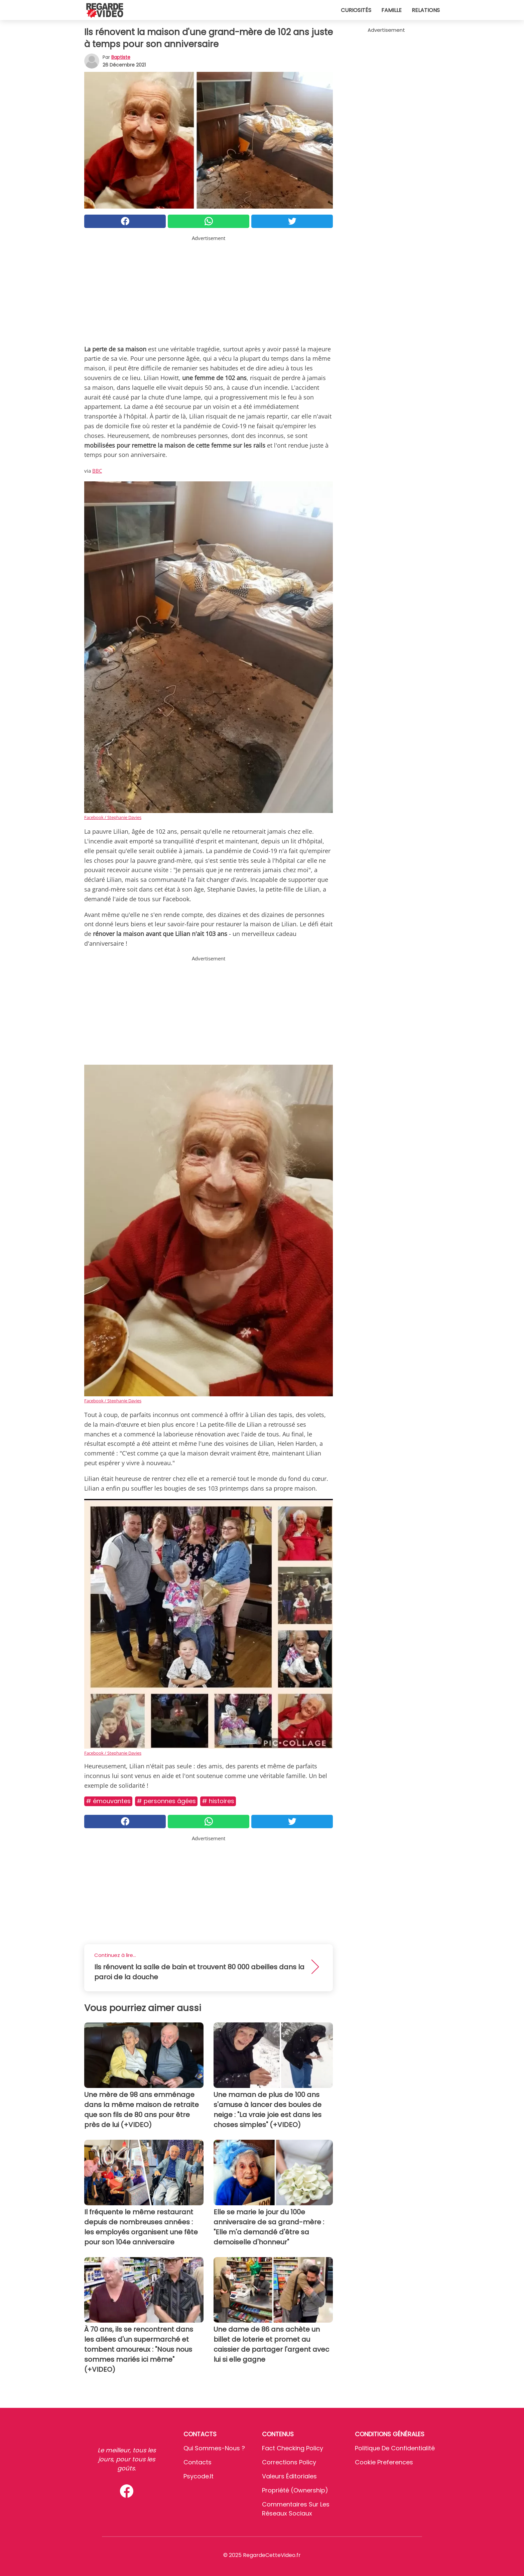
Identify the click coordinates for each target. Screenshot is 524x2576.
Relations (426, 10)
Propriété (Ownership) (295, 2490)
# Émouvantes (108, 1801)
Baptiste (120, 57)
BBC (97, 470)
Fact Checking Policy (292, 2448)
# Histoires (218, 1801)
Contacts (197, 2462)
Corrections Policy (289, 2462)
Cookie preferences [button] (384, 2462)
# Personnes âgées (166, 1801)
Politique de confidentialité (395, 2448)
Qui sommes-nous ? (214, 2448)
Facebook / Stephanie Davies (112, 817)
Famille (391, 10)
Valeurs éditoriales (289, 2476)
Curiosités (356, 10)
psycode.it (198, 2476)
